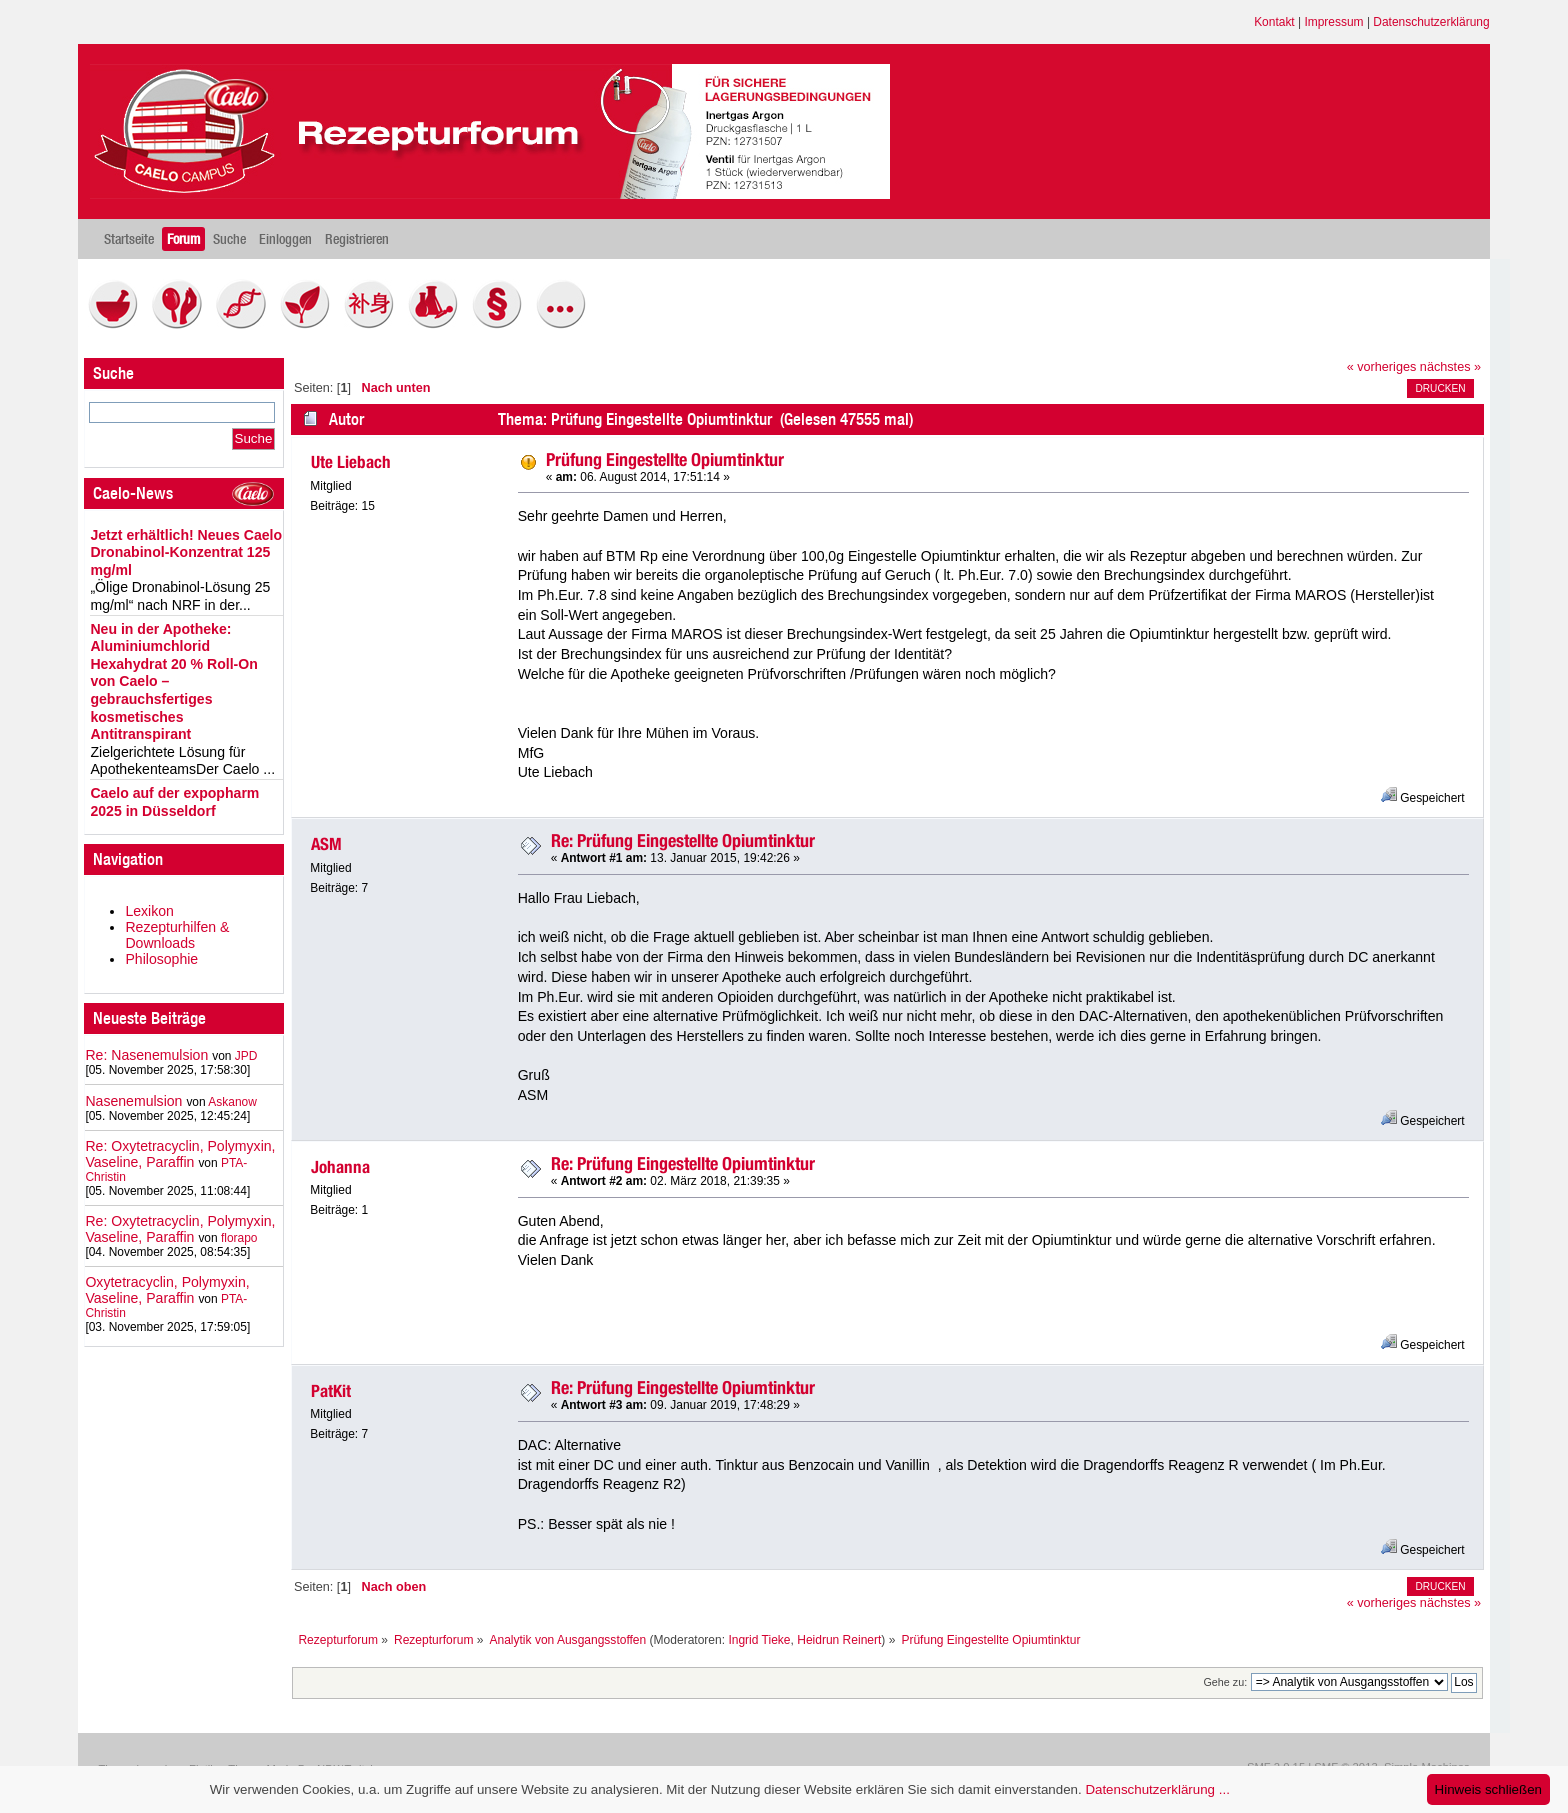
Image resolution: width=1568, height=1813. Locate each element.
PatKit (331, 1391)
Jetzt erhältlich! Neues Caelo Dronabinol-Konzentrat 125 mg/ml (186, 552)
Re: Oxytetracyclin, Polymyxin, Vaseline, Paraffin (180, 1154)
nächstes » (1450, 367)
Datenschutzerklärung (1431, 22)
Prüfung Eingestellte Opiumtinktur (665, 459)
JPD (246, 1056)
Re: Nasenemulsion (146, 1055)
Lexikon (149, 911)
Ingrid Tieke (759, 1640)
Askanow (232, 1102)
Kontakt (1274, 22)
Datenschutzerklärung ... (1157, 1789)
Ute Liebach (351, 462)
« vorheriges (1382, 367)
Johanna (340, 1167)
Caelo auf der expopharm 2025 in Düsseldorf (174, 802)
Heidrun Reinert (839, 1640)
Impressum (1333, 22)
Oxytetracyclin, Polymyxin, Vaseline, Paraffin (167, 1290)
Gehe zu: (1225, 1682)
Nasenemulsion (133, 1101)
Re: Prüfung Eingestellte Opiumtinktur (683, 840)
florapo (239, 1238)
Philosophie (161, 959)
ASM (326, 844)
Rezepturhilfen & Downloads (177, 935)
